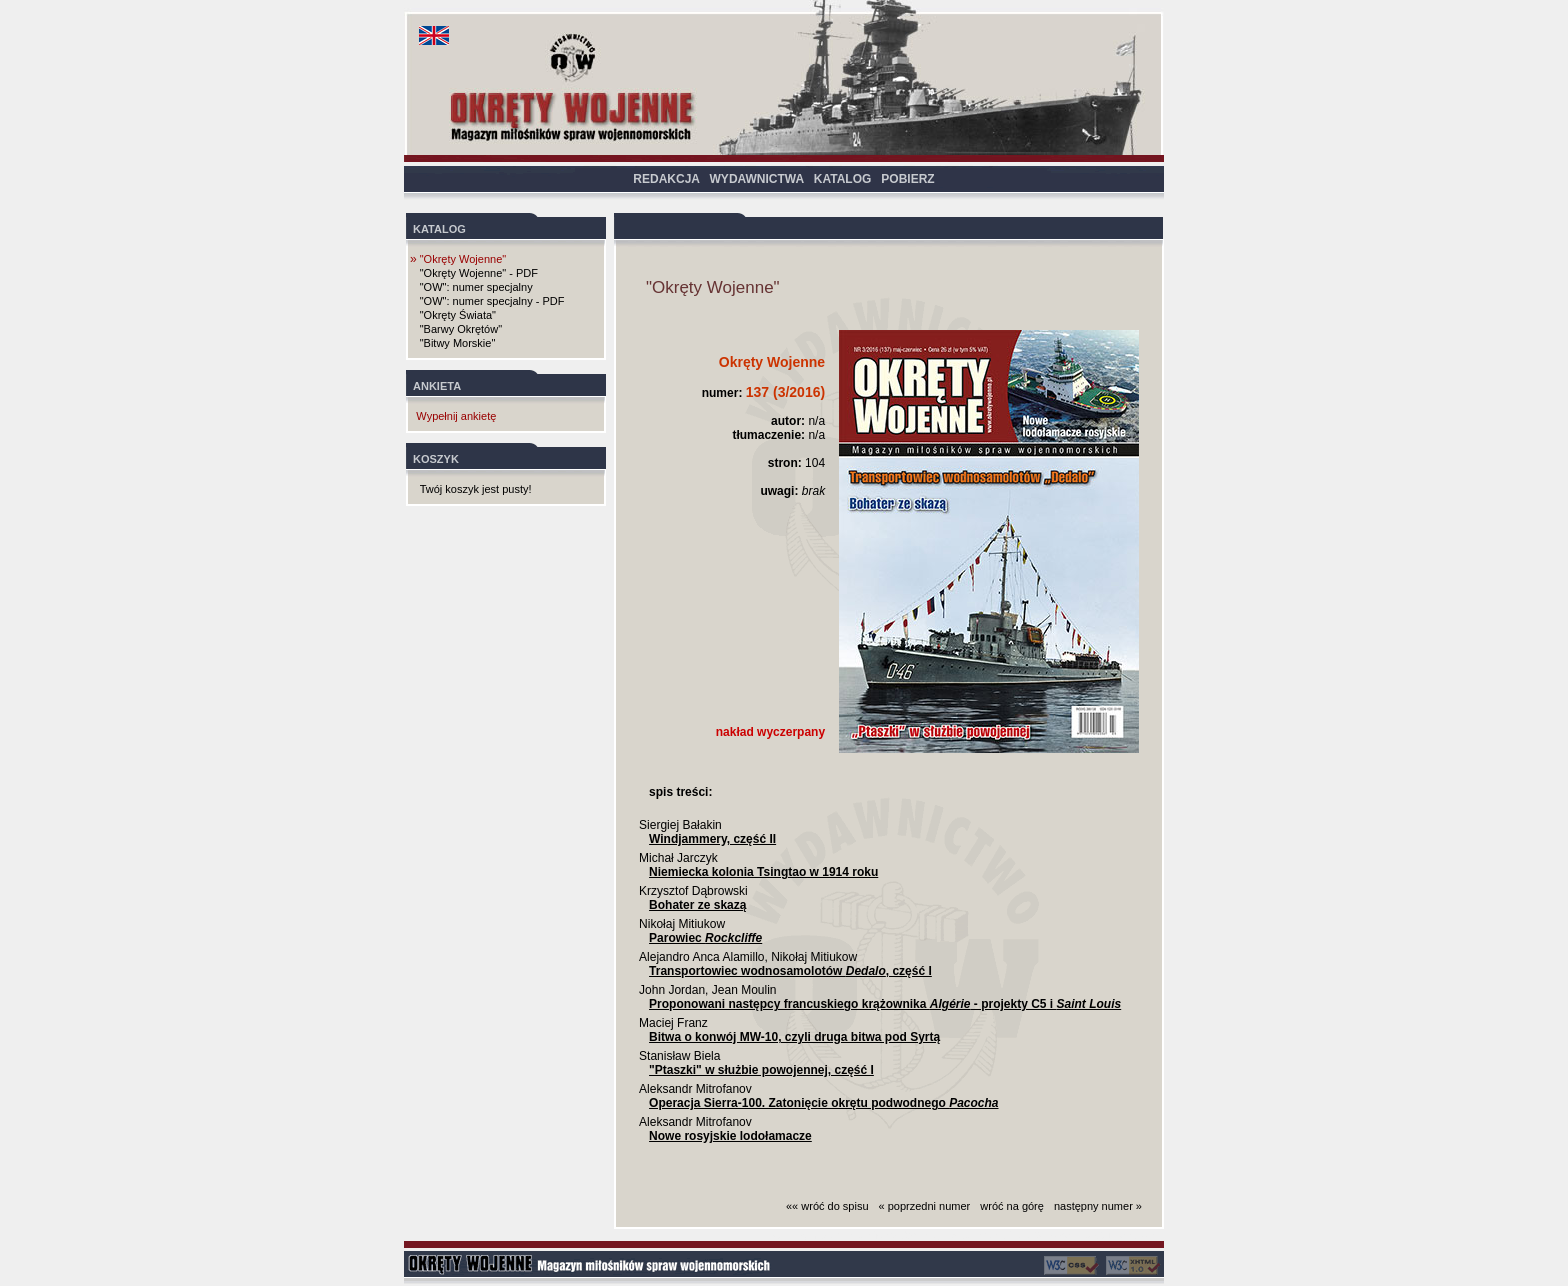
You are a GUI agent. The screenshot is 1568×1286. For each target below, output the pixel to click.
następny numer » (1098, 1206)
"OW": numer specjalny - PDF (492, 301)
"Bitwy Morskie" (458, 343)
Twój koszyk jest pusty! (476, 489)
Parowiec (705, 938)
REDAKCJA (666, 179)
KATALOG (843, 179)
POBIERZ (907, 179)
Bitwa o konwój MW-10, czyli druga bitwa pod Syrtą (794, 1037)
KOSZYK (436, 459)
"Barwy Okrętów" (461, 329)
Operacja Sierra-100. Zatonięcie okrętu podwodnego (823, 1103)
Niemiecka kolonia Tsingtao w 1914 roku (763, 872)
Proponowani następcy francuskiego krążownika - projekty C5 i (885, 1004)
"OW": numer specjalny (476, 287)
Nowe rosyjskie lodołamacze (730, 1136)
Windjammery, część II (712, 839)
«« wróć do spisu (827, 1206)
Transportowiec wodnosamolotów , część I (790, 971)
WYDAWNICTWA (757, 179)
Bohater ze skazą (697, 905)
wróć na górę (1012, 1206)
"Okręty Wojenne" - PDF (479, 273)
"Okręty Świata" (458, 315)
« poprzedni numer (925, 1206)
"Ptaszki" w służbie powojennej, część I (761, 1070)
